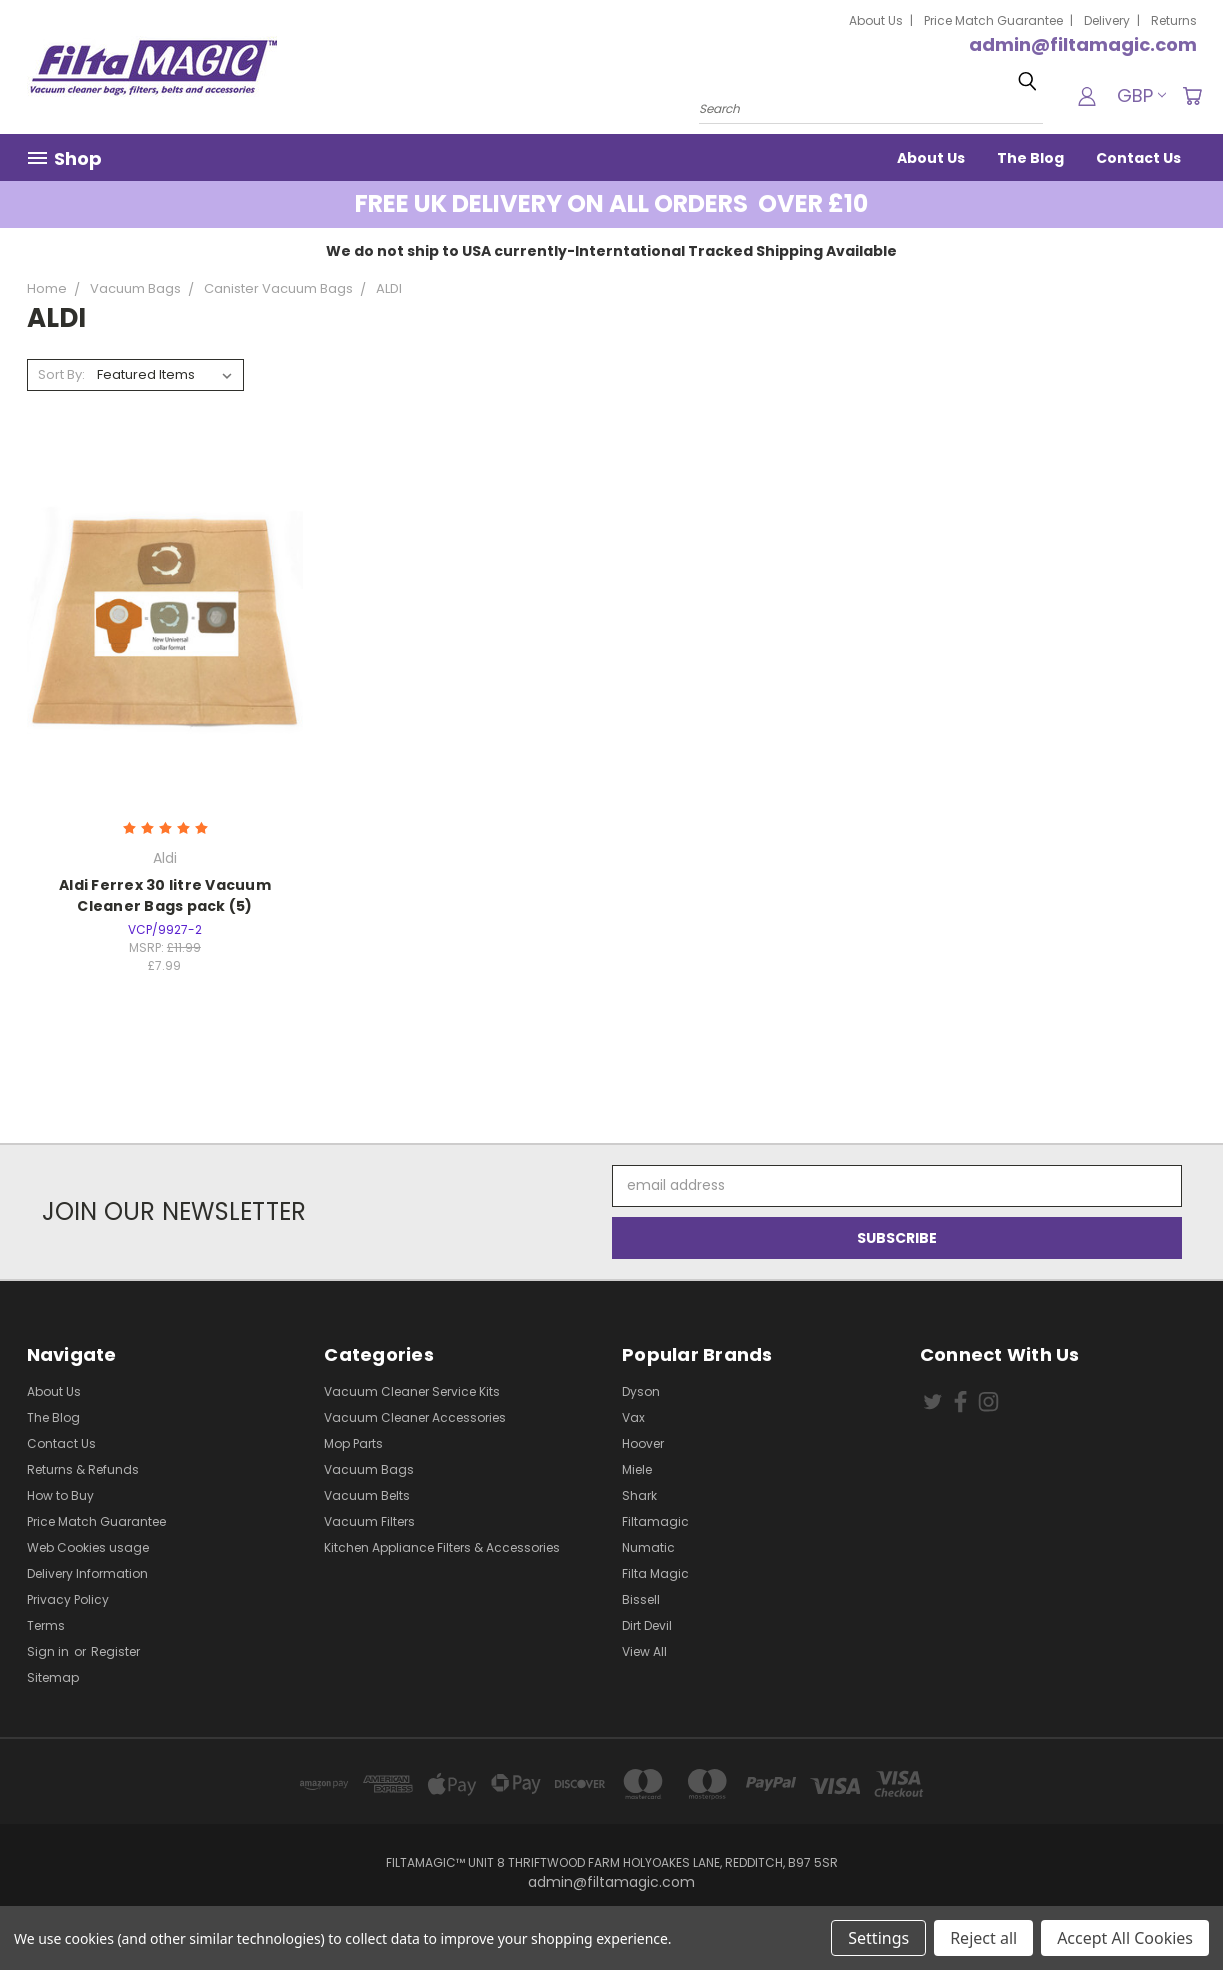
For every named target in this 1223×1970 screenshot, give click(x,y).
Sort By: (61, 374)
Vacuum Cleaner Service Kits (412, 1391)
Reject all (983, 1938)
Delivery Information (87, 1573)
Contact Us (1138, 158)
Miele (637, 1469)
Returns (1174, 20)
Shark (639, 1495)
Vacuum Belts (367, 1495)
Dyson (641, 1391)
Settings (878, 1938)
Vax (633, 1417)
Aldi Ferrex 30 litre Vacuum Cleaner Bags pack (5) (165, 895)
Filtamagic (655, 1521)
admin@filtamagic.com (1083, 44)
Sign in (49, 1651)
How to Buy (60, 1495)
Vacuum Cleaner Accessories (415, 1417)
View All (644, 1651)
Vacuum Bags (369, 1469)
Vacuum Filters (369, 1521)
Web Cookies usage (88, 1547)
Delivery (1107, 20)
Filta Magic (655, 1573)
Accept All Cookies (1125, 1938)
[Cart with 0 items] (1192, 96)
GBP (1141, 95)
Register (115, 1651)
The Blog (1030, 158)
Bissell (641, 1599)
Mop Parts (353, 1443)
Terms (46, 1625)
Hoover (643, 1443)
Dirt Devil (647, 1625)
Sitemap (53, 1677)
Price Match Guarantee (993, 20)
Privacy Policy (68, 1599)
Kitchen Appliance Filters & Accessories (442, 1547)
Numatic (648, 1547)
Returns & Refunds (83, 1469)
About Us (876, 20)
